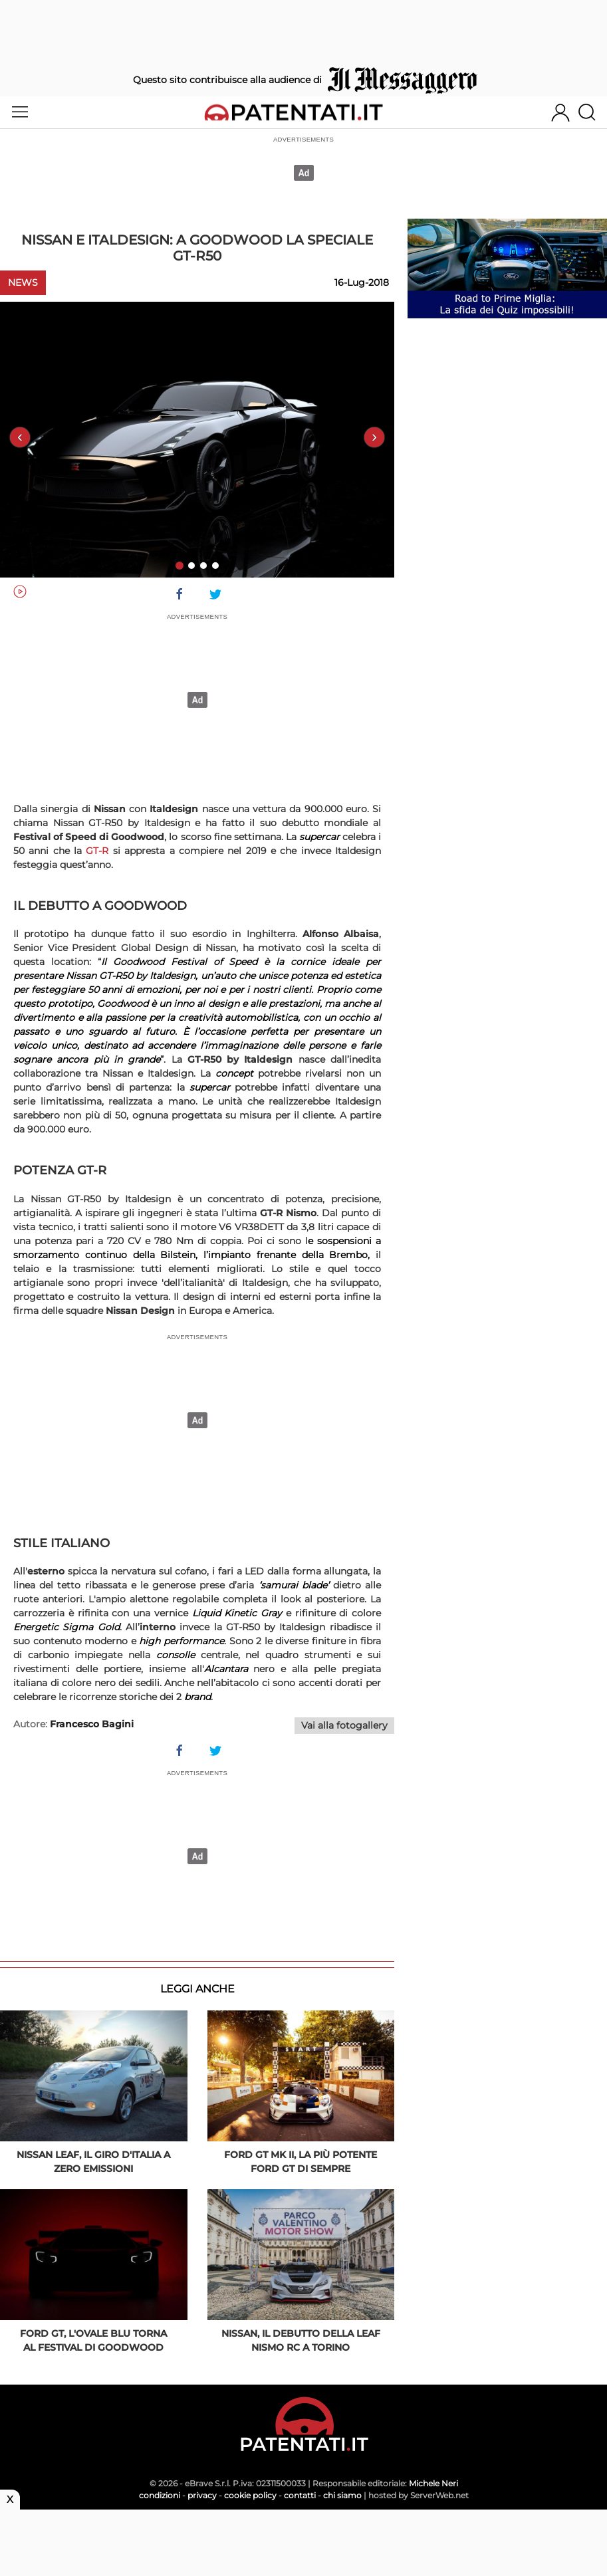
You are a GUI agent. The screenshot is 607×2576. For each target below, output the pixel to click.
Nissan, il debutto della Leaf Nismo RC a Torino (300, 2340)
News (23, 282)
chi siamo (342, 2495)
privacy (202, 2495)
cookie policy (250, 2495)
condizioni (159, 2495)
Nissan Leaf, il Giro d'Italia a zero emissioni (93, 2162)
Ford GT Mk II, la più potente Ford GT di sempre (300, 2162)
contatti (300, 2495)
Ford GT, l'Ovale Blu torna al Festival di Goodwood (93, 2340)
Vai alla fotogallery (344, 1725)
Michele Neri (433, 2483)
